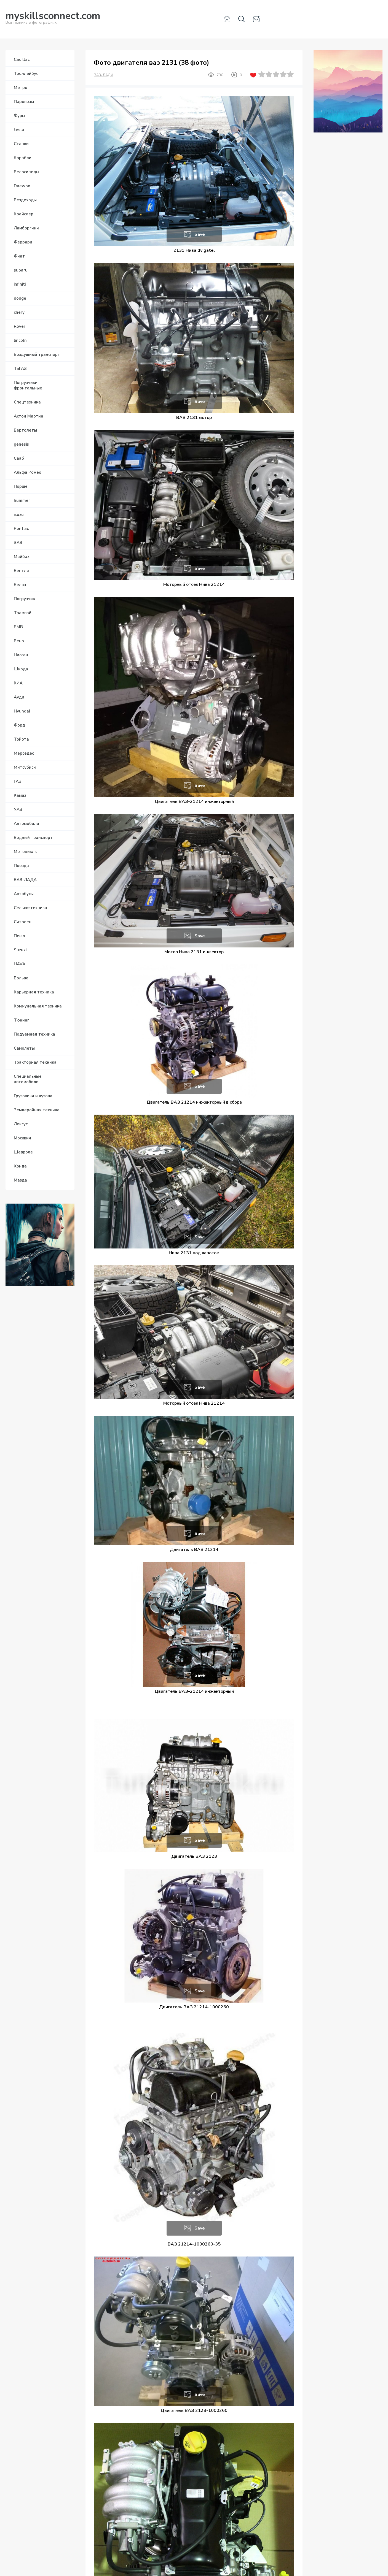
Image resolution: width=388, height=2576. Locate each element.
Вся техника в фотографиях (53, 19)
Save (199, 234)
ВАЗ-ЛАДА (103, 75)
